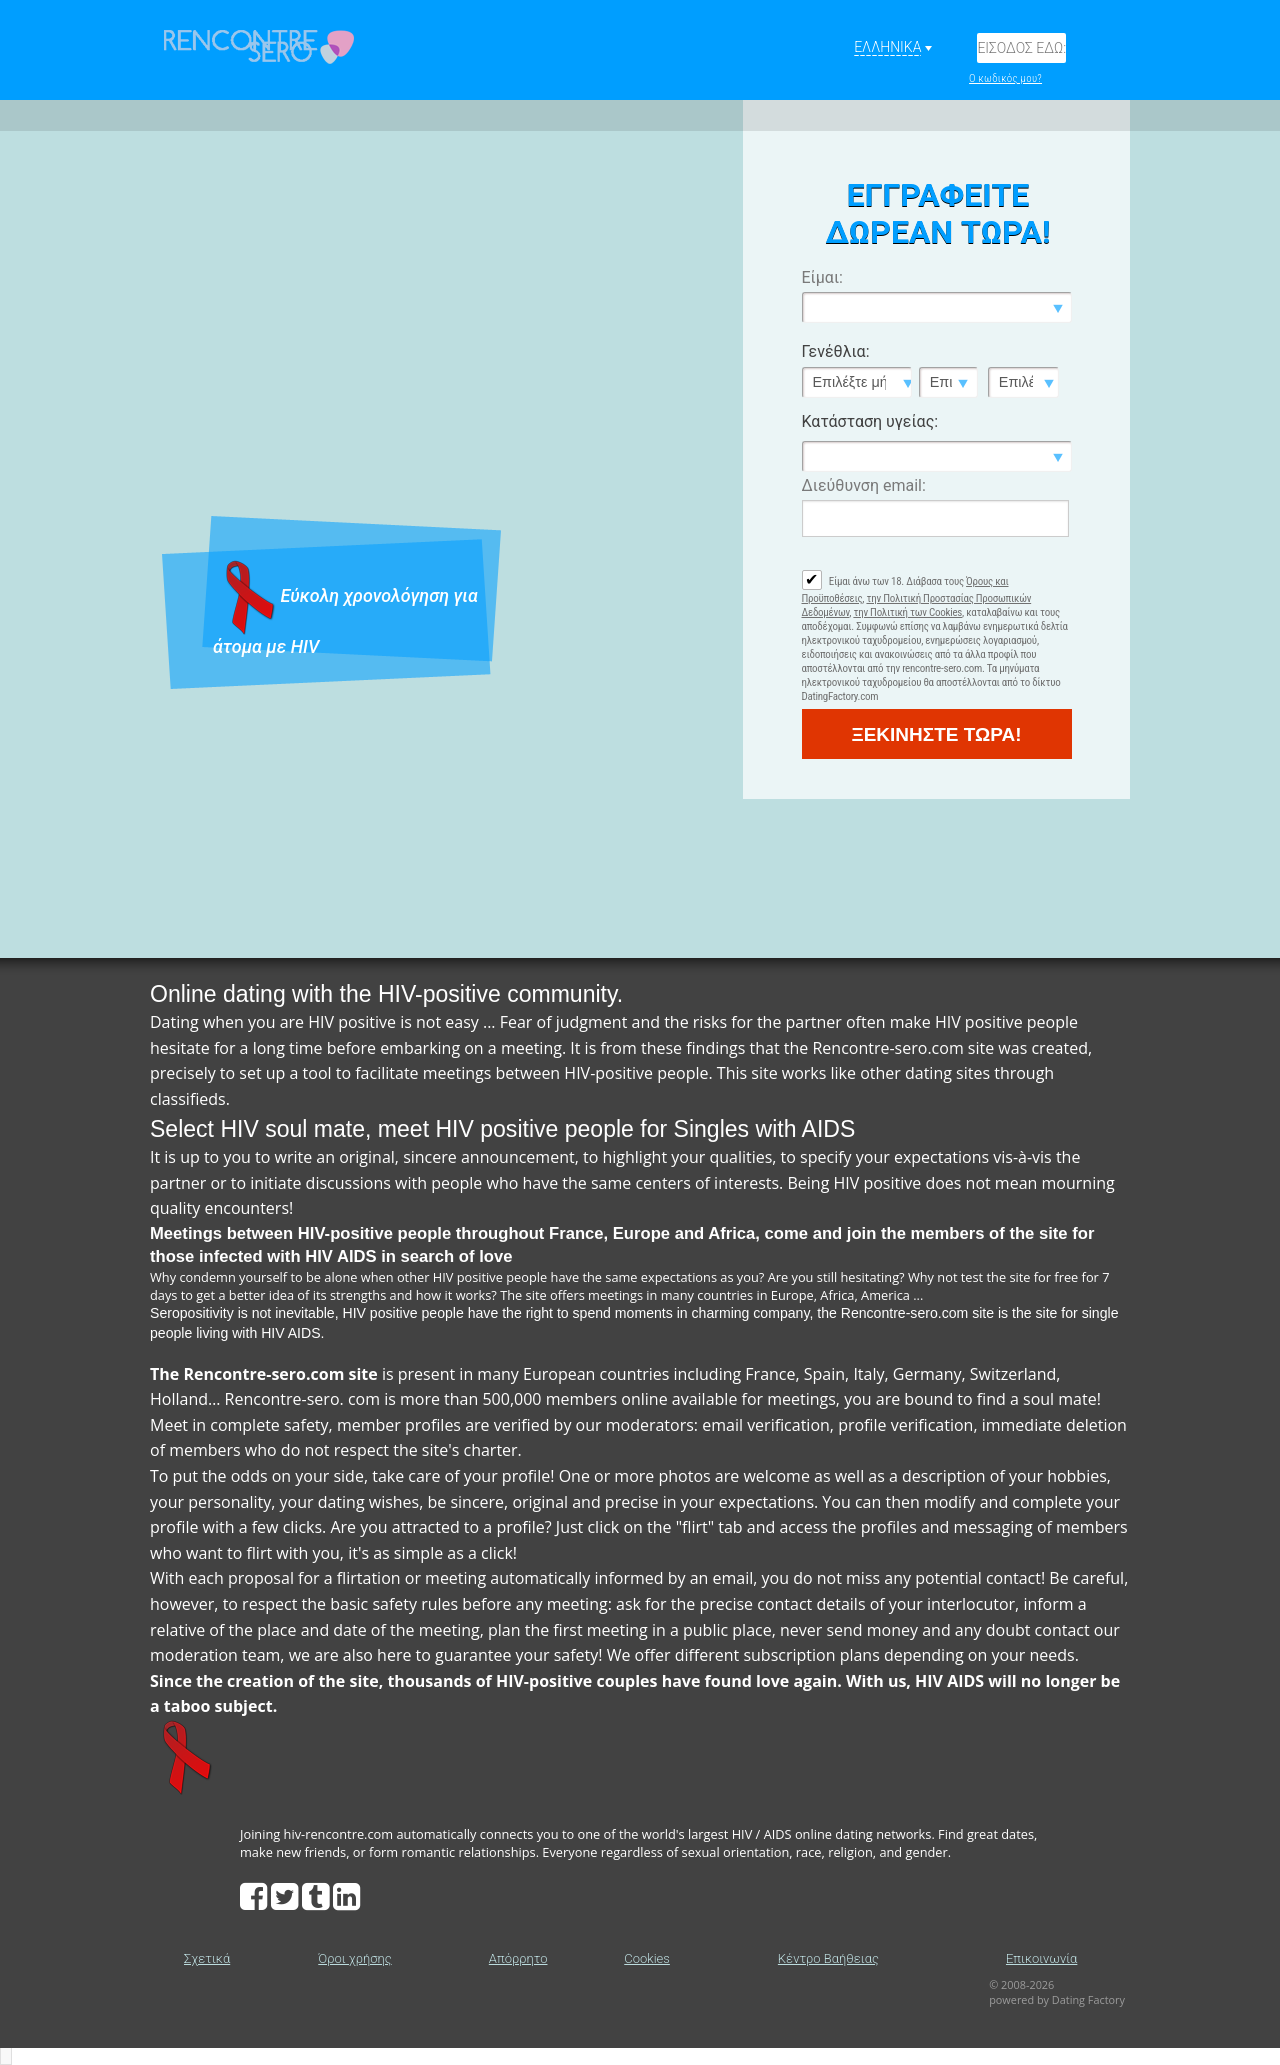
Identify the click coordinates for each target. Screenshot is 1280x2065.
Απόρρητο (518, 1958)
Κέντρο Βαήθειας (828, 1958)
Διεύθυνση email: (864, 485)
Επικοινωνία (1041, 1958)
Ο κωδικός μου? (1005, 78)
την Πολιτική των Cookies (907, 612)
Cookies (647, 1958)
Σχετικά (207, 1958)
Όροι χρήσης (354, 1958)
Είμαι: (822, 277)
